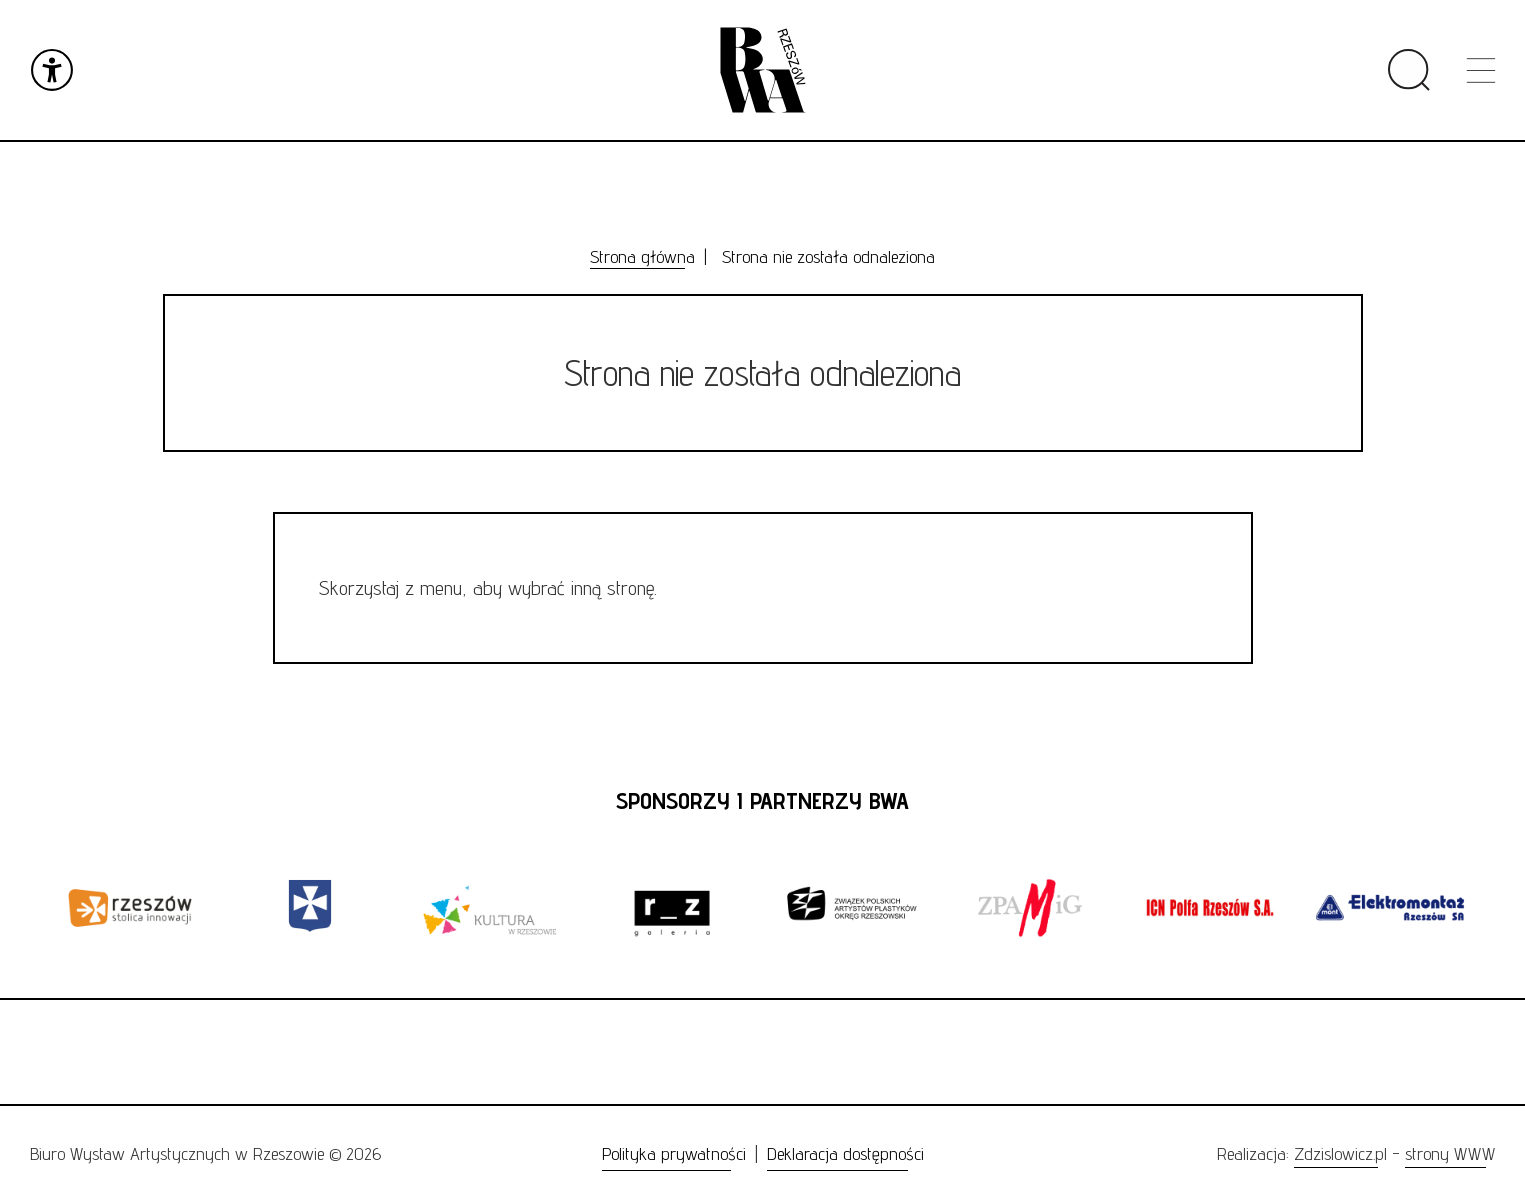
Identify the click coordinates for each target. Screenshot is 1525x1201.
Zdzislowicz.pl (1340, 1153)
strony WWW (1450, 1153)
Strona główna (642, 256)
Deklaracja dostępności (845, 1153)
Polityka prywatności (674, 1153)
